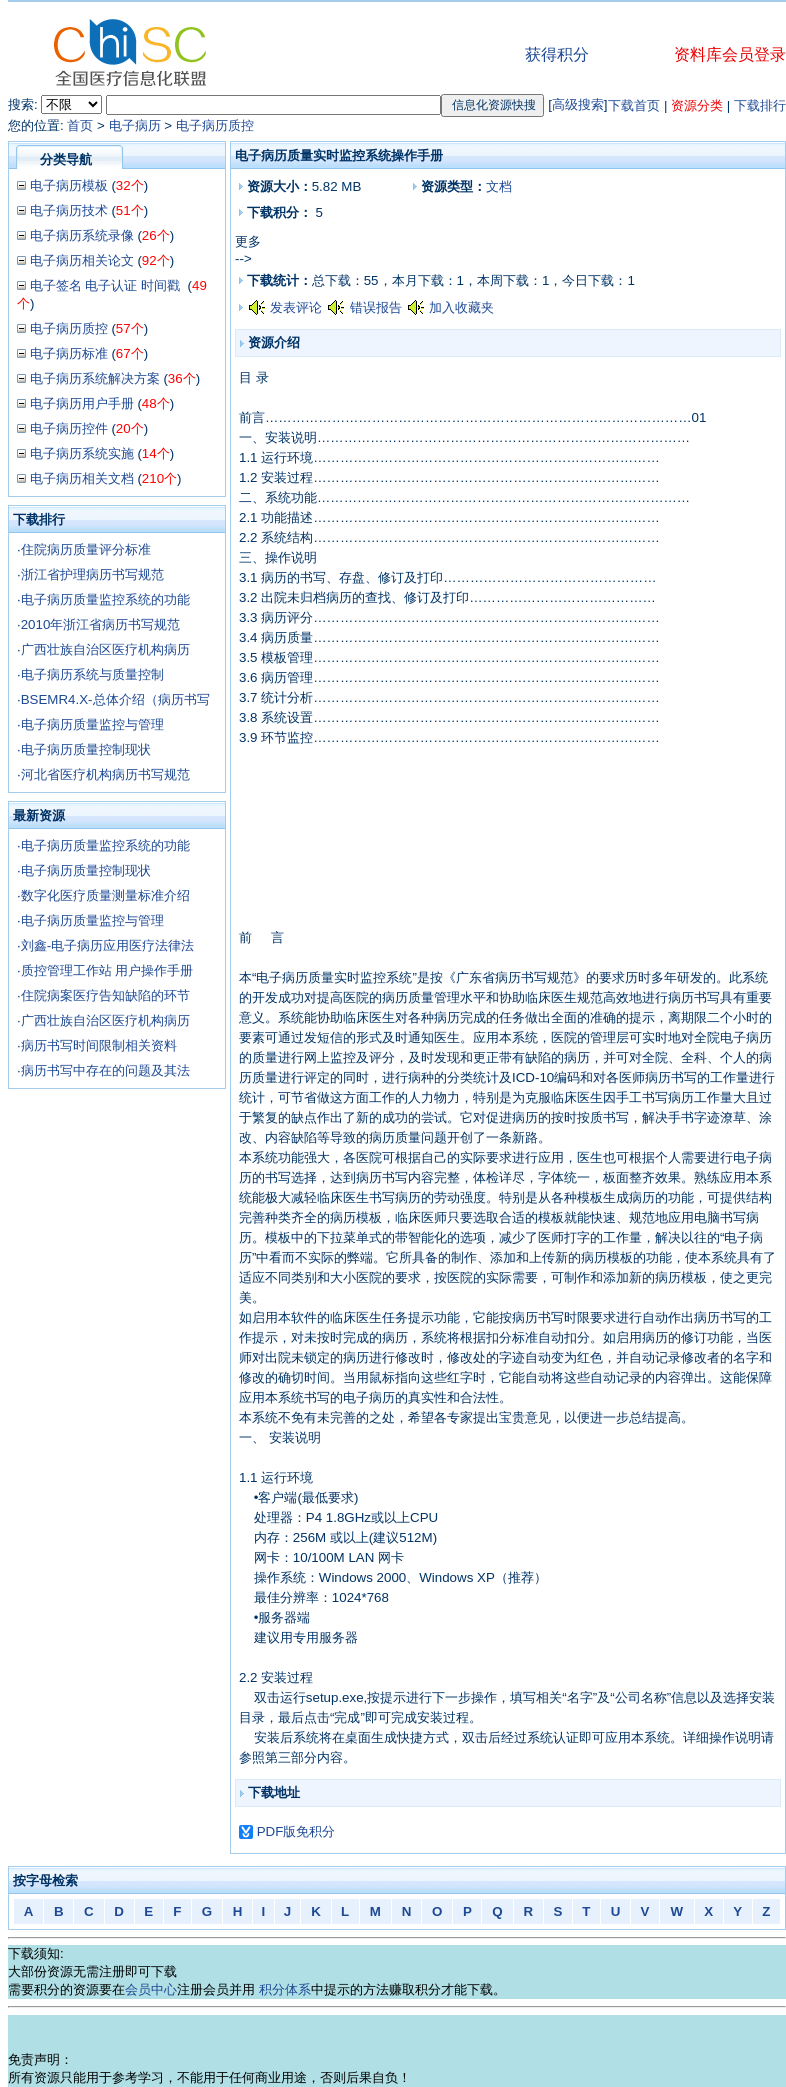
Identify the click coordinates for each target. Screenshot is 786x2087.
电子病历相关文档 (82, 478)
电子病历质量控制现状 (86, 749)
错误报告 (376, 307)
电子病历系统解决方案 (95, 378)
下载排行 (760, 105)
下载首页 (634, 105)
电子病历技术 (69, 210)
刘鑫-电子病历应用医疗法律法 (107, 945)
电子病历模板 (69, 185)
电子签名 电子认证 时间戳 (107, 285)
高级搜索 (578, 104)
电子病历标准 (69, 353)
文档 (499, 186)
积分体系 (285, 1989)
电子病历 (135, 125)
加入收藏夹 (461, 307)
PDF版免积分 (296, 1831)
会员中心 (151, 1989)
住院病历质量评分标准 (86, 549)
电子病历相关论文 (82, 260)
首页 (80, 125)
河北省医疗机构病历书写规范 (105, 774)
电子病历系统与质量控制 (92, 674)
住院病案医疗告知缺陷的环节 (105, 995)
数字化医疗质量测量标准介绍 (105, 895)
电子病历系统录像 (82, 235)
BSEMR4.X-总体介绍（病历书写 (115, 699)
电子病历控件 (69, 428)
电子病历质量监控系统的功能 (105, 599)
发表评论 (296, 307)
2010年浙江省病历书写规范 (101, 624)
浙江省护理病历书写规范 (92, 574)
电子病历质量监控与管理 (92, 724)
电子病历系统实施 (82, 453)
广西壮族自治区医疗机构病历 (105, 649)
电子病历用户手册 (82, 403)
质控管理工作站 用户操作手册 (107, 970)
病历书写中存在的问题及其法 (105, 1070)
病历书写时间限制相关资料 (99, 1045)
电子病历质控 (215, 125)
